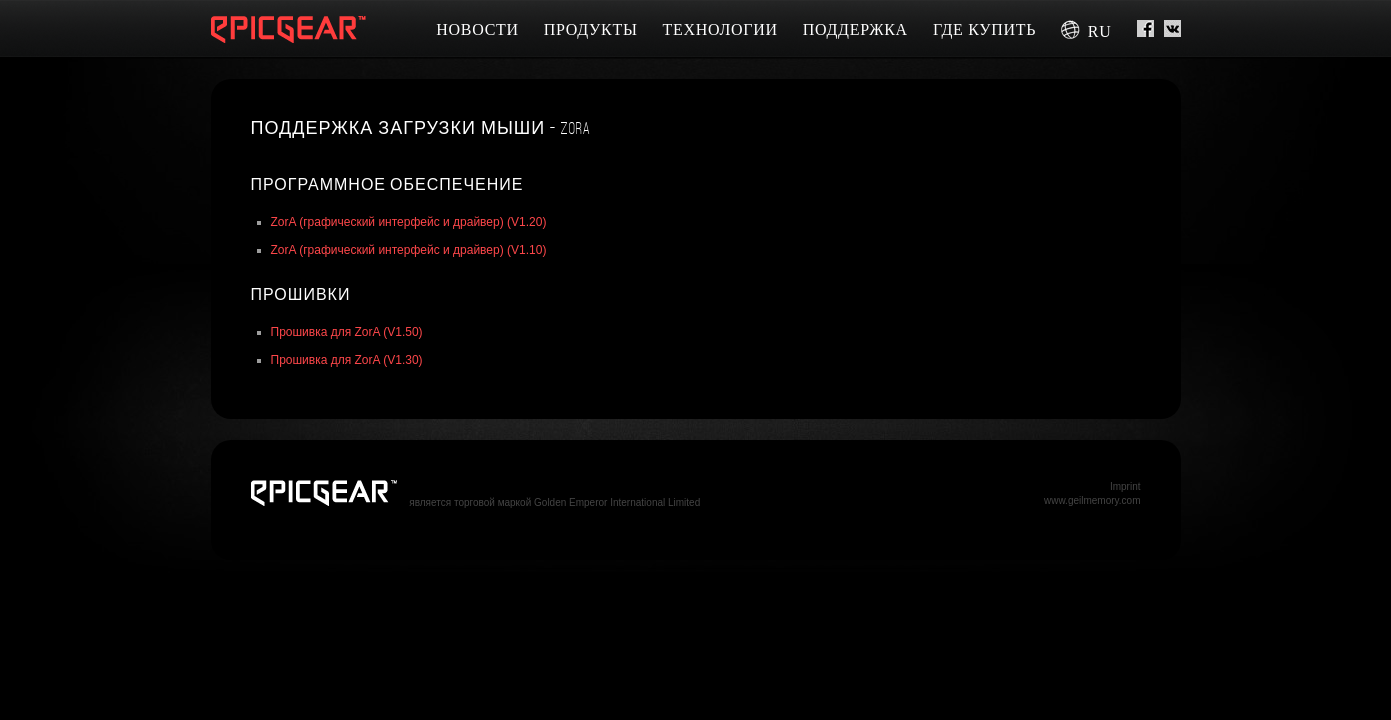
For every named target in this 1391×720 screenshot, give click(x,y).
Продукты (591, 29)
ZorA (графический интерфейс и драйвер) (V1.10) (409, 250)
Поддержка (855, 29)
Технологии (720, 29)
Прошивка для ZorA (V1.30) (347, 360)
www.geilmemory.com (1092, 500)
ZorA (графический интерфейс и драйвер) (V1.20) (409, 222)
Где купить (984, 29)
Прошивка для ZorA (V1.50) (347, 332)
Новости (477, 29)
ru (1086, 31)
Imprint (1125, 486)
